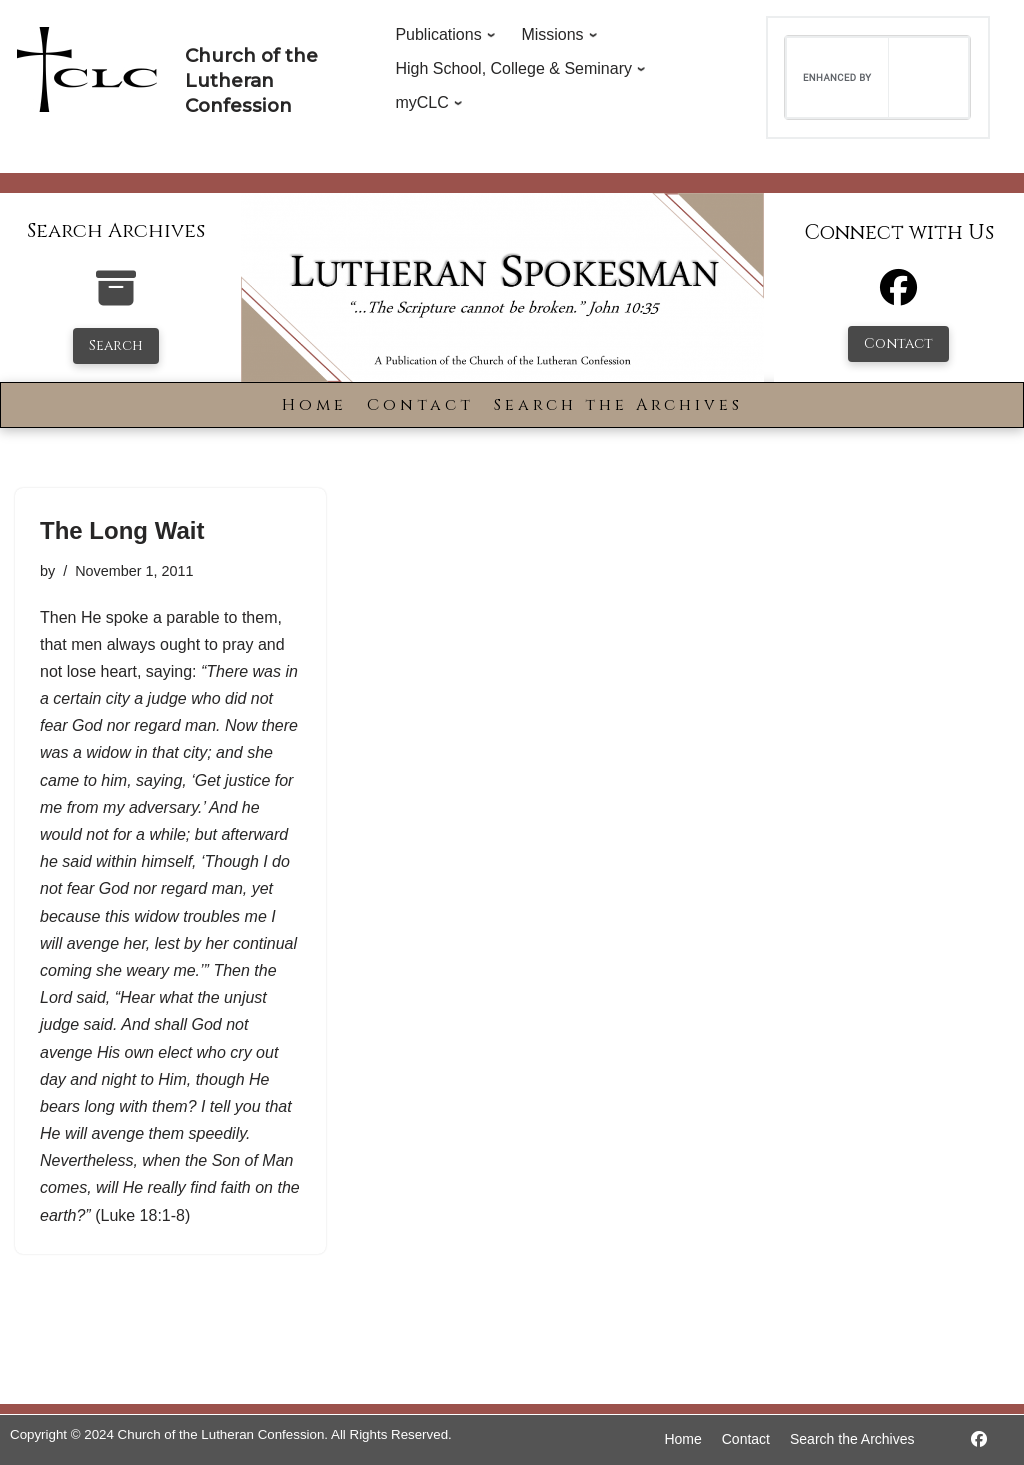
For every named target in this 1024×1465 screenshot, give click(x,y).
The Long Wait (122, 530)
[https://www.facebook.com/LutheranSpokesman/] (979, 1439)
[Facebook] (898, 296)
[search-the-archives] (116, 298)
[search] (837, 77)
